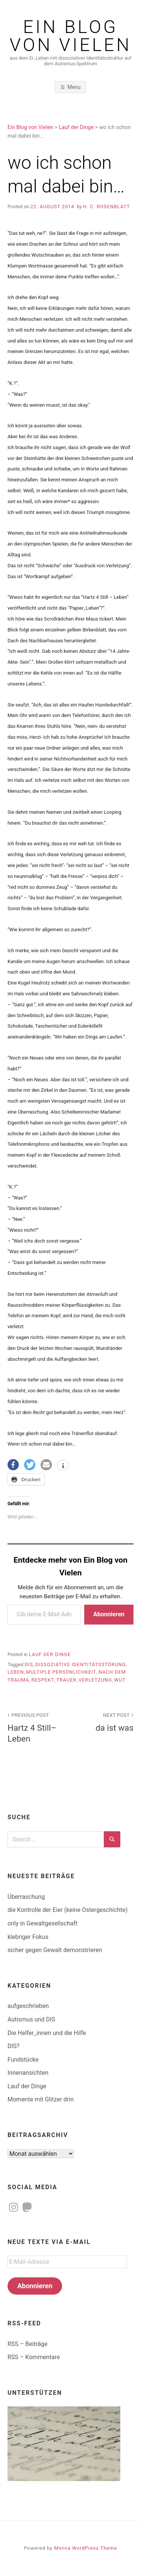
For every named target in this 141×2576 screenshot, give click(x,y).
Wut (120, 1680)
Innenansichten (28, 2072)
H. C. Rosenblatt (106, 206)
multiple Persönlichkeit (61, 1672)
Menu (73, 87)
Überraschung (26, 1896)
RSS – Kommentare (34, 2357)
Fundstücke (23, 2059)
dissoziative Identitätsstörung (80, 1664)
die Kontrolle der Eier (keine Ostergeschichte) (67, 1909)
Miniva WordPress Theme (85, 2548)
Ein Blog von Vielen (71, 36)
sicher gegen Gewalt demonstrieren (55, 1950)
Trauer (66, 1680)
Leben (16, 1672)
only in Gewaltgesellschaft (42, 1923)
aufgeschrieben (28, 2005)
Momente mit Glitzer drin (41, 2099)
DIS (28, 1664)
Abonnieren (108, 1614)
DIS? (14, 2046)
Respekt (42, 1680)
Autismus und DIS (31, 2019)
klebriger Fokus (28, 1936)
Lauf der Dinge (50, 1654)
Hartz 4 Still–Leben (35, 1726)
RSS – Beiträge (27, 2344)
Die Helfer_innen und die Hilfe (47, 2032)
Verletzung (95, 1680)
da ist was (106, 1721)
